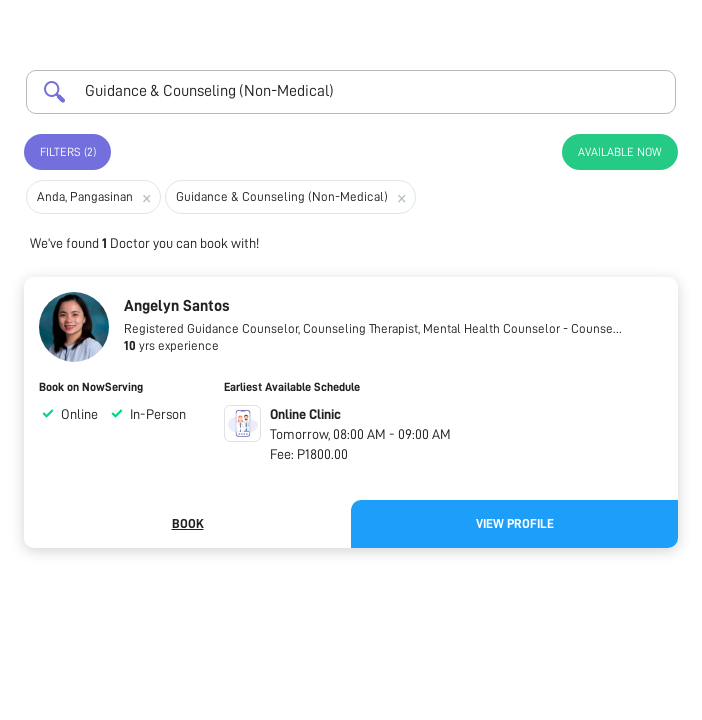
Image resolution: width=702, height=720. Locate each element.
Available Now (620, 152)
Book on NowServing (91, 387)
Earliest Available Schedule (292, 387)
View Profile (515, 523)
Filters (68, 152)
